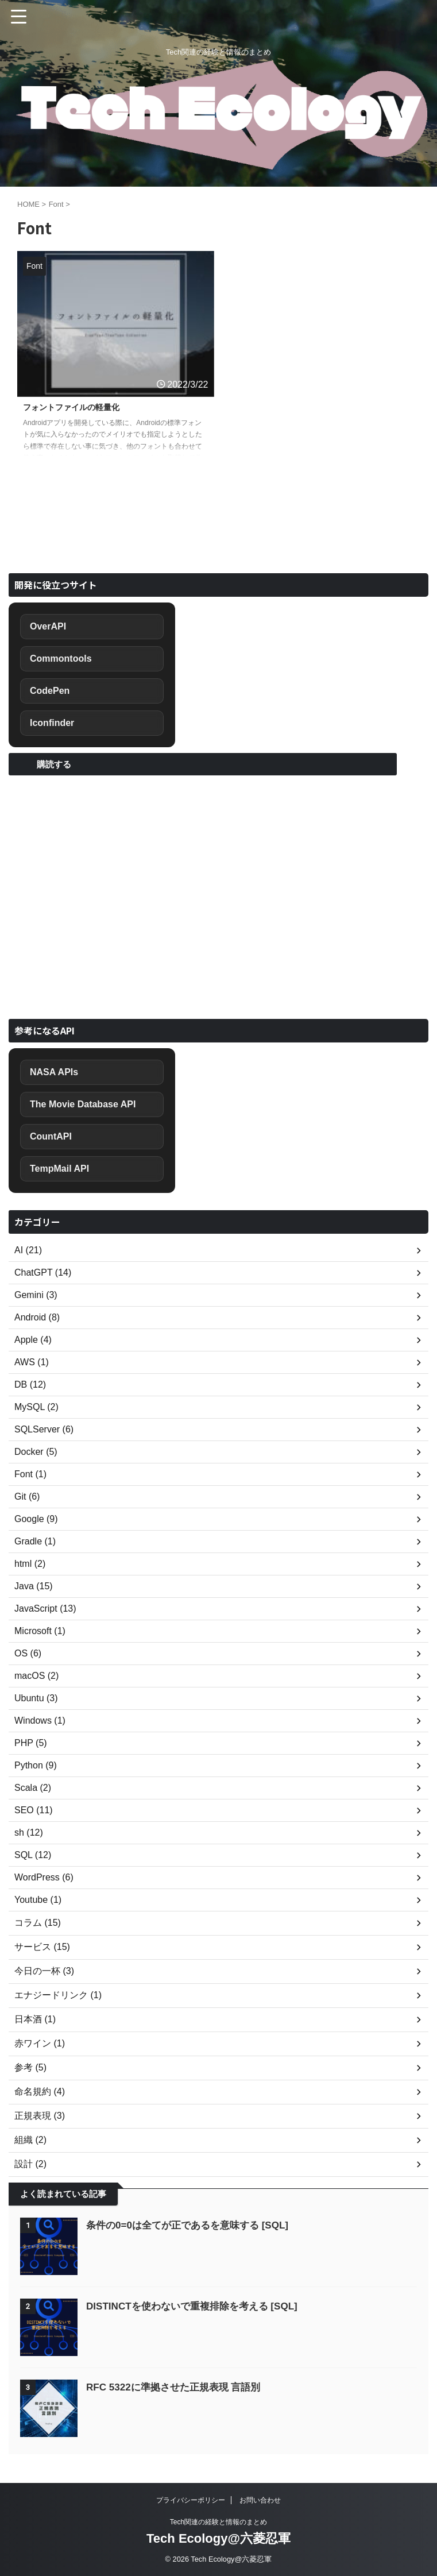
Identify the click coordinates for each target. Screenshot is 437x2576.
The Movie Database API (83, 1104)
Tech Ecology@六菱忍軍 (218, 2538)
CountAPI (51, 1136)
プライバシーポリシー (190, 2500)
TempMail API (59, 1168)
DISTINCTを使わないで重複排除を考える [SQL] (198, 2306)
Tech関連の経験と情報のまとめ (218, 2522)
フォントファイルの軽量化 (78, 408)
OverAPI (48, 626)
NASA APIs (54, 1072)
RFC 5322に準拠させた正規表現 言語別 (178, 2387)
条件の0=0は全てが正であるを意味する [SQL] (193, 2225)
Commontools (61, 658)
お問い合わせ (260, 2500)
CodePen (49, 691)
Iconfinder (52, 723)
